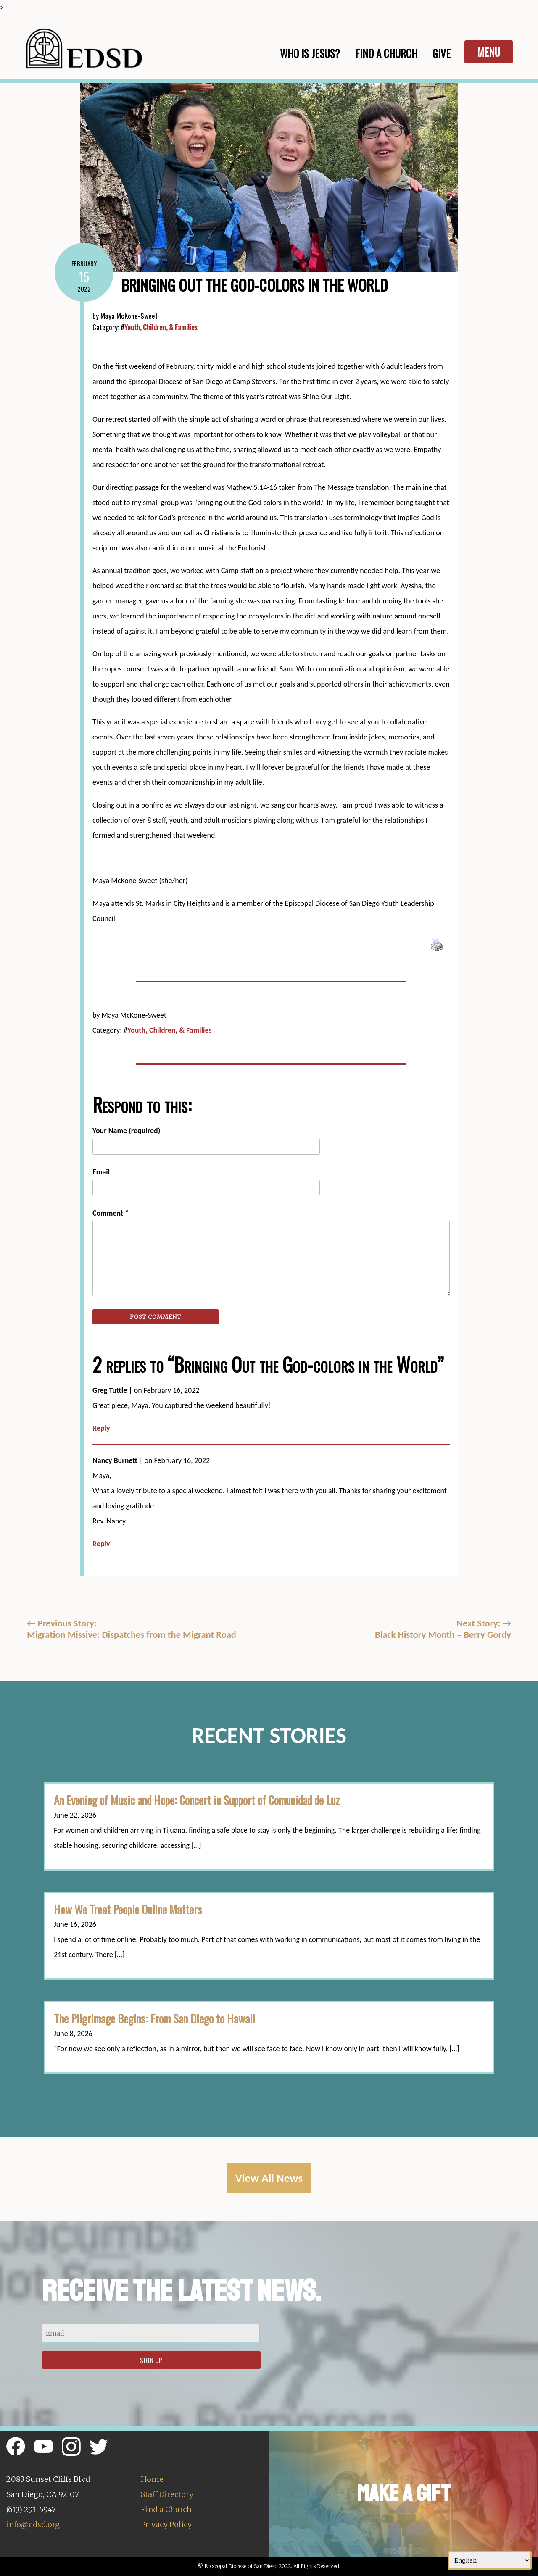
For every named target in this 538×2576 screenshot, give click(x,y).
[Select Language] (490, 2560)
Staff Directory (167, 2494)
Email (101, 1171)
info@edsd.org (33, 2524)
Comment (110, 1213)
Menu (488, 52)
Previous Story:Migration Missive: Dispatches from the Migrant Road (131, 1629)
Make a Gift (404, 2493)
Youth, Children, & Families (161, 327)
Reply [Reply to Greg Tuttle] (101, 1428)
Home (152, 2479)
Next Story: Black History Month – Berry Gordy (443, 1629)
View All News (269, 2178)
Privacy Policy (166, 2524)
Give (442, 53)
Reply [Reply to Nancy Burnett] (101, 1543)
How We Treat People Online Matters (128, 1909)
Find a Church (166, 2509)
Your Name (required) (126, 1130)
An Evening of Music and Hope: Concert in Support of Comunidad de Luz (197, 1800)
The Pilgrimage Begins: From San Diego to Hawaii (155, 2018)
